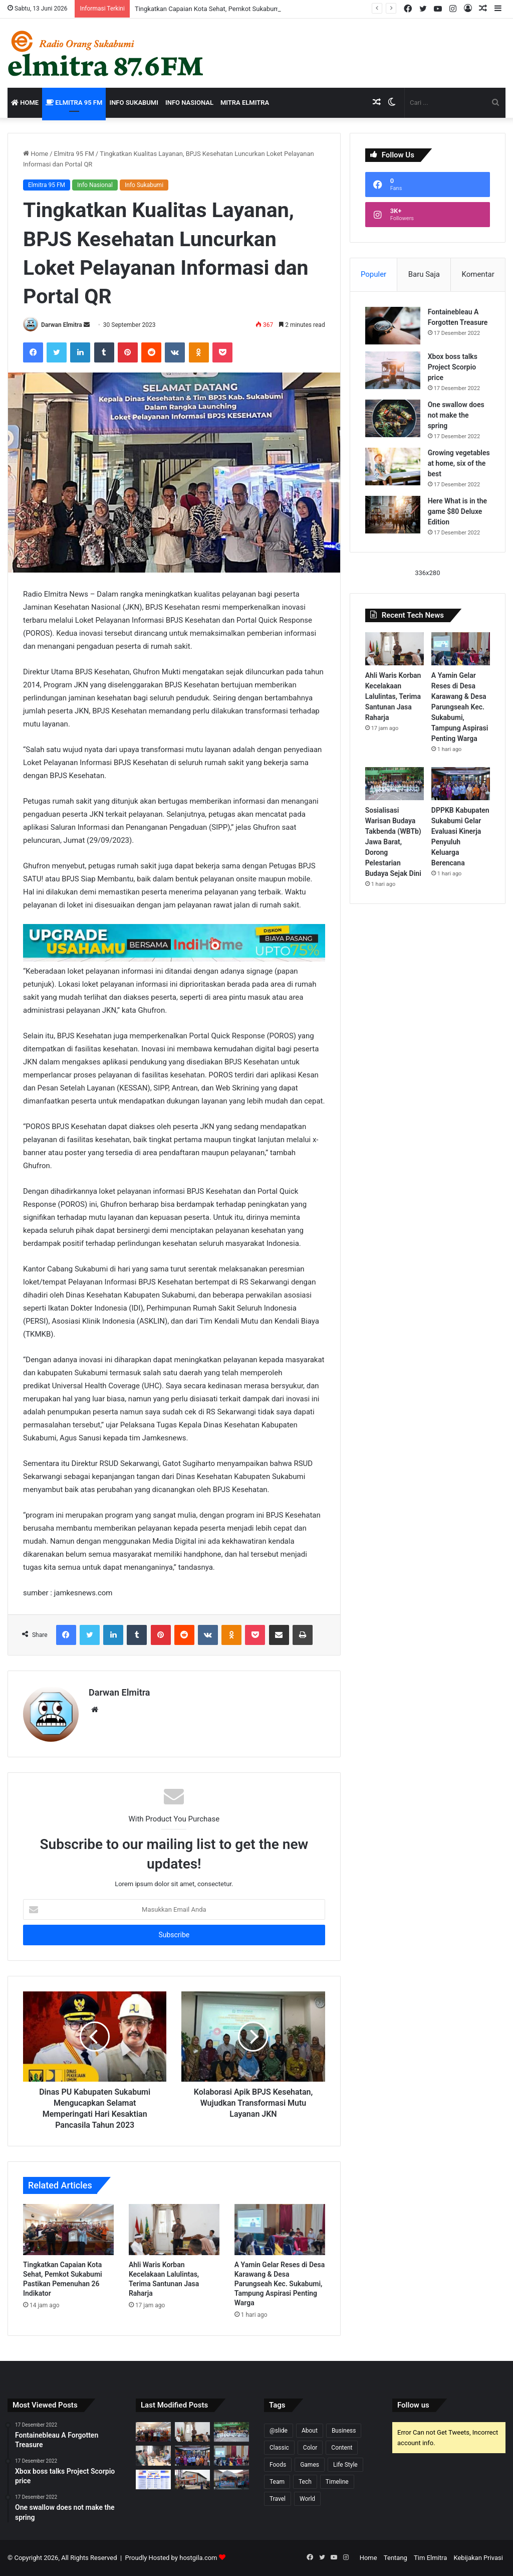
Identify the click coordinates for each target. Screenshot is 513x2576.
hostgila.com (198, 2557)
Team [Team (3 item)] (277, 2481)
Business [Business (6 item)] (344, 2430)
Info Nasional (189, 102)
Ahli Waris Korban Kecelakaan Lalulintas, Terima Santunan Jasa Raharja (393, 696)
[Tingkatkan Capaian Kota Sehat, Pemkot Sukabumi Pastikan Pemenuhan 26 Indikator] (68, 2229)
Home (25, 102)
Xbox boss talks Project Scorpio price (452, 367)
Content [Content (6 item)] (341, 2447)
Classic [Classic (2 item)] (279, 2447)
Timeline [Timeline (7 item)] (337, 2481)
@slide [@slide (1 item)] (279, 2430)
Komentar (477, 274)
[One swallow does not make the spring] (392, 418)
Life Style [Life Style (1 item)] (345, 2464)
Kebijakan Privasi (478, 2557)
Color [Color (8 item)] (310, 2447)
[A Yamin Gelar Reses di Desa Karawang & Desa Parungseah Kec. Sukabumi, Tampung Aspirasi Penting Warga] (279, 2229)
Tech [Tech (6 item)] (305, 2481)
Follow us (413, 2405)
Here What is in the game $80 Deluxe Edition (457, 511)
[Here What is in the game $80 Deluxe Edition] (392, 514)
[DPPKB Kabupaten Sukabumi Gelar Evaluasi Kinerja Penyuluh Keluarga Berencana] (460, 783)
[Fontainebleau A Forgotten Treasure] (392, 325)
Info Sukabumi (133, 102)
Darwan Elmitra (61, 324)
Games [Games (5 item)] (309, 2464)
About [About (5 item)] (310, 2430)
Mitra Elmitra (244, 102)
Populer (373, 274)
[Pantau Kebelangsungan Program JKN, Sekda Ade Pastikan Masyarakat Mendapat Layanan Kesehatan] (153, 2455)
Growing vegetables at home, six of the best (459, 463)
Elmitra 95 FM (74, 102)
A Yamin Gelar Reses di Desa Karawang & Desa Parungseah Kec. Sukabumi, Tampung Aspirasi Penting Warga (279, 2284)
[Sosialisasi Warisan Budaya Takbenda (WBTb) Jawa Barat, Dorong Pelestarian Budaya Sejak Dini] (394, 783)
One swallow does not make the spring (456, 415)
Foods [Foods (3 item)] (278, 2464)
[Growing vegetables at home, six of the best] (392, 466)
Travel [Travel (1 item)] (278, 2498)
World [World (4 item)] (307, 2498)
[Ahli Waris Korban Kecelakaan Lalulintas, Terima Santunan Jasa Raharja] (174, 2229)
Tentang (395, 2557)
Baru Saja (424, 274)
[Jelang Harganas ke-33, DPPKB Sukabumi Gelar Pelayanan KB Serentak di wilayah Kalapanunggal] (231, 2479)
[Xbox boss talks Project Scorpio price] (392, 370)
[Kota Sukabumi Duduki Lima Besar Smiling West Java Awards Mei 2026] (153, 2479)
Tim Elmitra (430, 2557)
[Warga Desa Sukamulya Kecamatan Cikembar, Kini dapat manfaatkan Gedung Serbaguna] (192, 2479)
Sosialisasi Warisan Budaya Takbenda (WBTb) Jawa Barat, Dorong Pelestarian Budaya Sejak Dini (393, 841)
